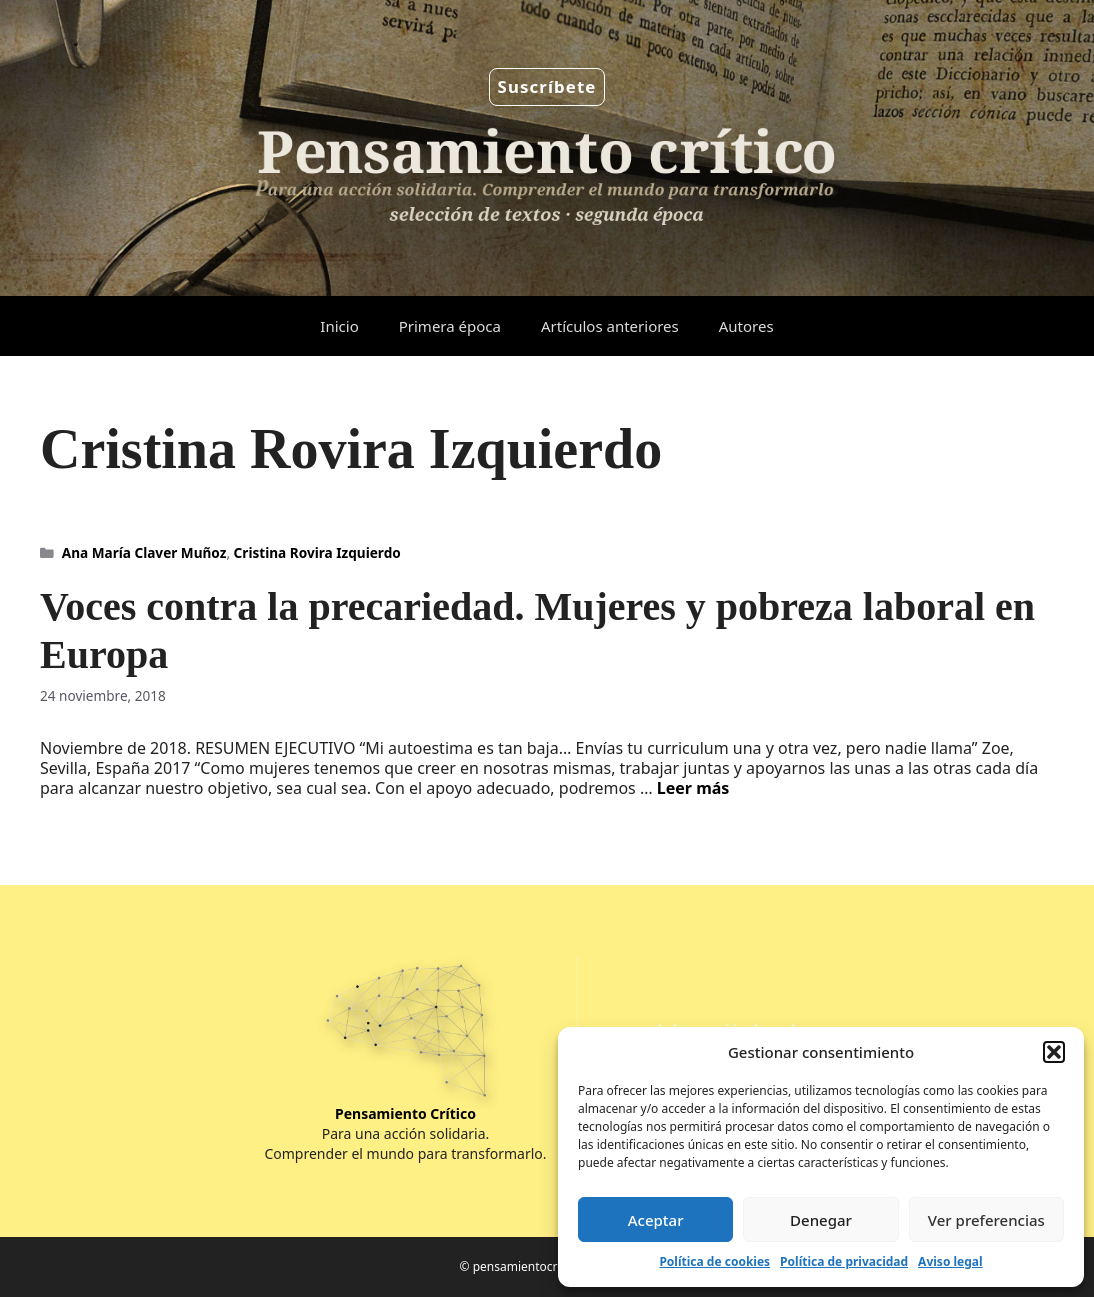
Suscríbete (547, 86)
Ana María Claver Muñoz (144, 552)
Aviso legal (950, 1261)
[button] (1054, 1052)
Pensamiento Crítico (405, 1113)
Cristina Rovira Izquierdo (317, 552)
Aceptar (656, 1220)
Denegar (821, 1220)
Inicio (339, 326)
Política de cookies (714, 1261)
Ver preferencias (986, 1220)
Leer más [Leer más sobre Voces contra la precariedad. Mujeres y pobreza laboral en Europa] (693, 788)
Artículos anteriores (610, 326)
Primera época (450, 326)
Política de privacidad (844, 1261)
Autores (746, 326)
